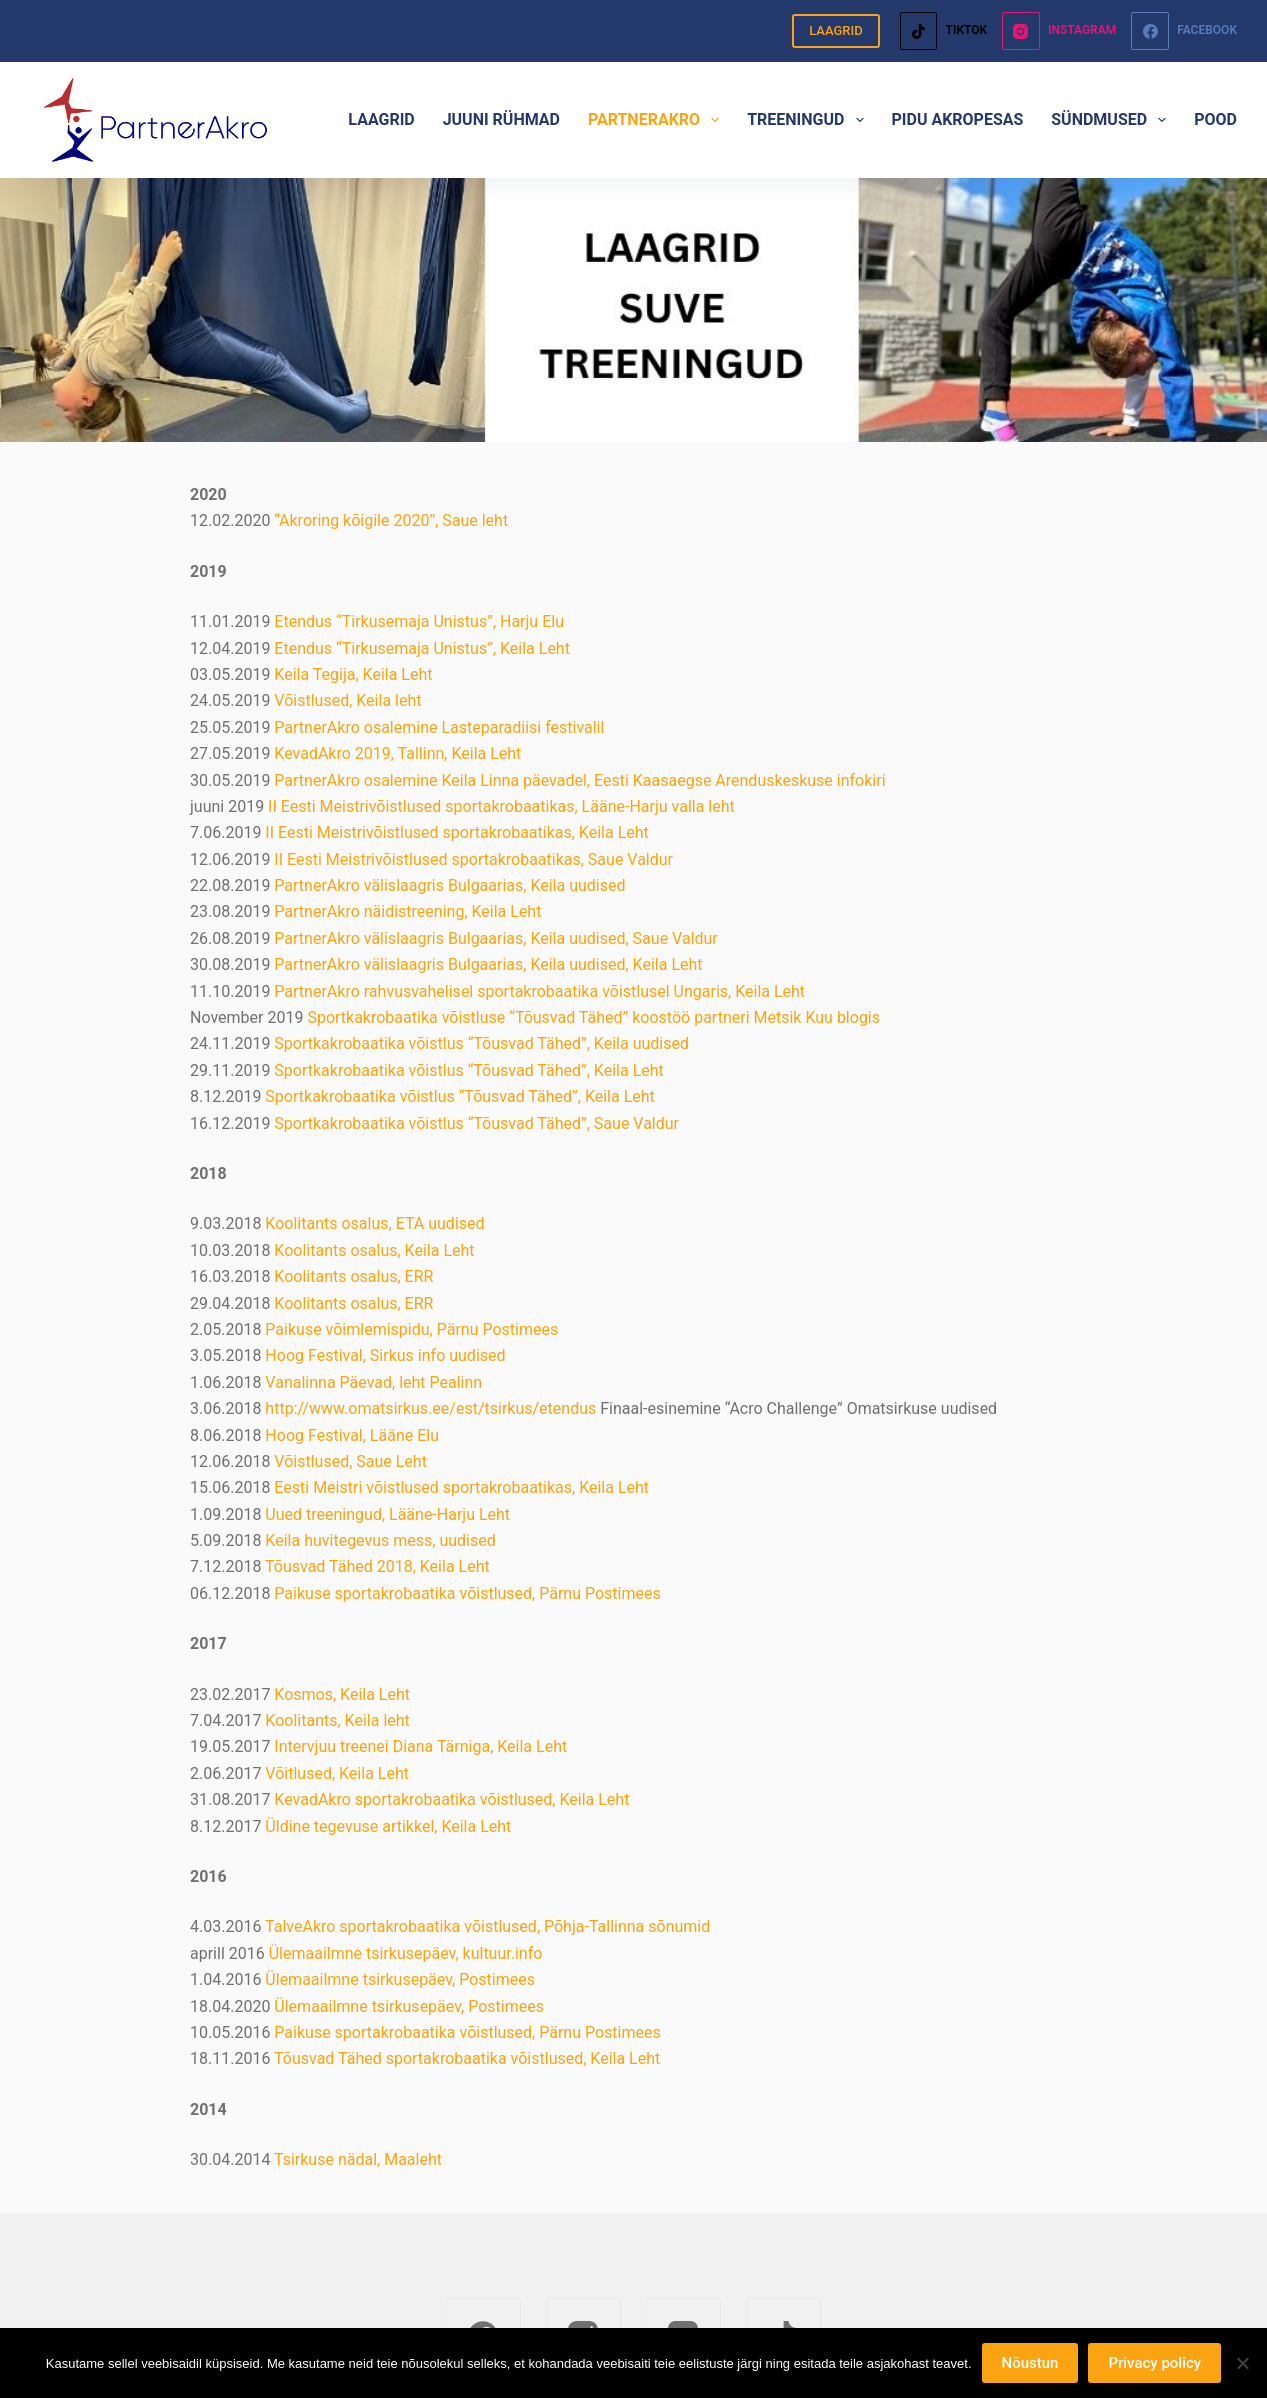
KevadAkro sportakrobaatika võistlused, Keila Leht (451, 1799)
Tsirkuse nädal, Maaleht (358, 2159)
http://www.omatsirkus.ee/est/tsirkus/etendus (430, 1408)
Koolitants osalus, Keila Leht (374, 1250)
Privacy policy (1154, 2363)
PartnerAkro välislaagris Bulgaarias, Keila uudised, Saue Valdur (495, 938)
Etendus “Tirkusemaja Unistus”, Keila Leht (422, 648)
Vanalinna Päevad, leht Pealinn (373, 1382)
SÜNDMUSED (1112, 120)
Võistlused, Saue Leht (350, 1461)
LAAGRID (836, 30)
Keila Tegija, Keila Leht (353, 674)
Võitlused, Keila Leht (337, 1773)
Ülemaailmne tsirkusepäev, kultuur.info (406, 1953)
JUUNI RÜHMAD (501, 119)
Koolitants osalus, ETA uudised (374, 1223)
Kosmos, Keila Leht (342, 1694)
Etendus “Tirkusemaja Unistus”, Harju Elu (419, 621)
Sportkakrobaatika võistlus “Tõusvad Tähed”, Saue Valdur (476, 1123)
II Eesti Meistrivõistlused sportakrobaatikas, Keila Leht (456, 832)
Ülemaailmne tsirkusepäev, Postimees (400, 1979)
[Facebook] (1184, 31)
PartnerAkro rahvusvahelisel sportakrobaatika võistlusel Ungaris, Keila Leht (539, 991)
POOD (1215, 119)
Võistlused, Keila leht (347, 700)
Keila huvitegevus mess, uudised (380, 1540)
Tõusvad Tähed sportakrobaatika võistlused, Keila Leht (467, 2058)
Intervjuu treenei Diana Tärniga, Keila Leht (418, 1746)
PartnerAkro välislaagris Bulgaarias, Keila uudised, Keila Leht (488, 964)
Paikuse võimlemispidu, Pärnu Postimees (411, 1329)
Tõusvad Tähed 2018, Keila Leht (377, 1566)
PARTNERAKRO (657, 120)
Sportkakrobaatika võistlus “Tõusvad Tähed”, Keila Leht (468, 1070)
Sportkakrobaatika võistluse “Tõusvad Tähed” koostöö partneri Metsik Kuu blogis (593, 1017)
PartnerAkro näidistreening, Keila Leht (407, 911)
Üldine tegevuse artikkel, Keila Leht (388, 1826)
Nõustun (1030, 2363)
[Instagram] (1059, 31)
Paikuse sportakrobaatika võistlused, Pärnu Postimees (467, 1593)
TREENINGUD (809, 120)
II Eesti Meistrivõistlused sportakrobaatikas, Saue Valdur (473, 859)
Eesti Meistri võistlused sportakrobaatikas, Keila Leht (461, 1487)
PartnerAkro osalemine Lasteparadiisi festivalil (439, 727)
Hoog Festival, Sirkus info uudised (385, 1355)
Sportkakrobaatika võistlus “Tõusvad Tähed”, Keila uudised (481, 1043)
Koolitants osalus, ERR (353, 1276)
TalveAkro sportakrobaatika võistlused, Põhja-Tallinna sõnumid (487, 1926)
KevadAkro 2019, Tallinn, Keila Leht (397, 753)
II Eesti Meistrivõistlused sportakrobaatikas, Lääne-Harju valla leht (501, 806)
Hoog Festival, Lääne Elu (352, 1435)
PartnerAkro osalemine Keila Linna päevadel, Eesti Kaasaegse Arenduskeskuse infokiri (579, 780)
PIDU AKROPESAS (958, 119)
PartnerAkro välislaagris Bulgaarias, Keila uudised (449, 885)
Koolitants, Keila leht (337, 1720)
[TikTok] (943, 31)
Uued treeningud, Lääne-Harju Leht (387, 1514)
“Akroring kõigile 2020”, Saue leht (391, 520)
